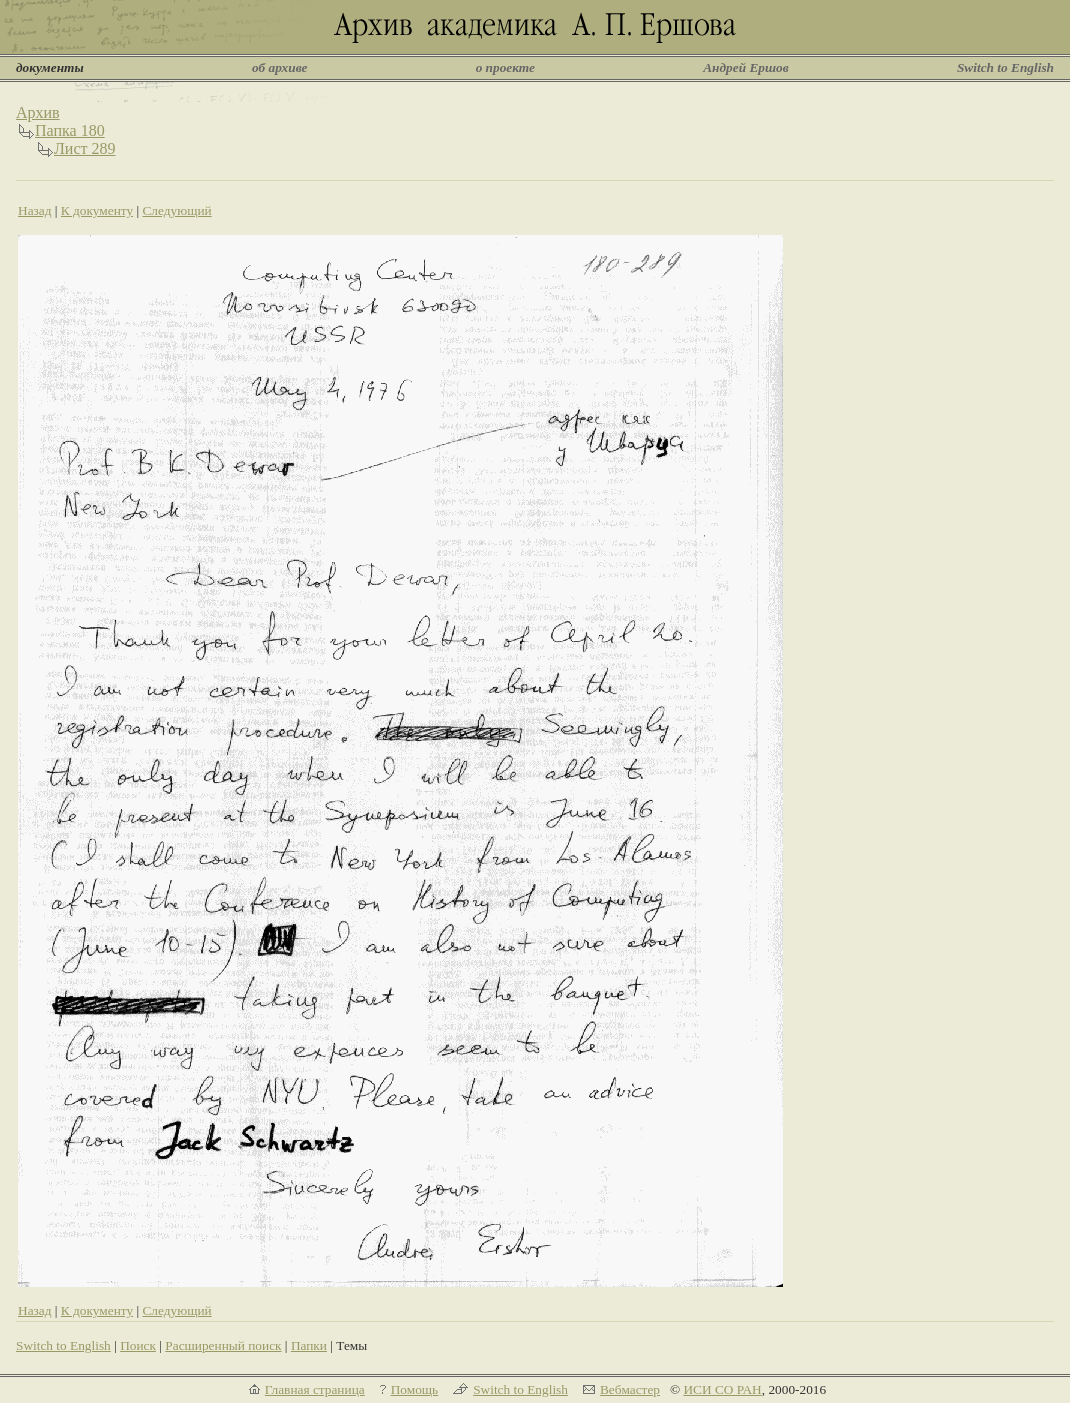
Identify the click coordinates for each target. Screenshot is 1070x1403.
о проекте (505, 67)
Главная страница (315, 1389)
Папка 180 (70, 130)
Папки (309, 1345)
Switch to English (1005, 67)
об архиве (280, 67)
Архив (38, 112)
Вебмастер (630, 1389)
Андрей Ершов (746, 67)
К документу (97, 210)
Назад (35, 210)
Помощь (414, 1389)
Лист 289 (85, 148)
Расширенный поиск (223, 1345)
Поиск (138, 1345)
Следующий (176, 210)
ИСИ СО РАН (722, 1389)
